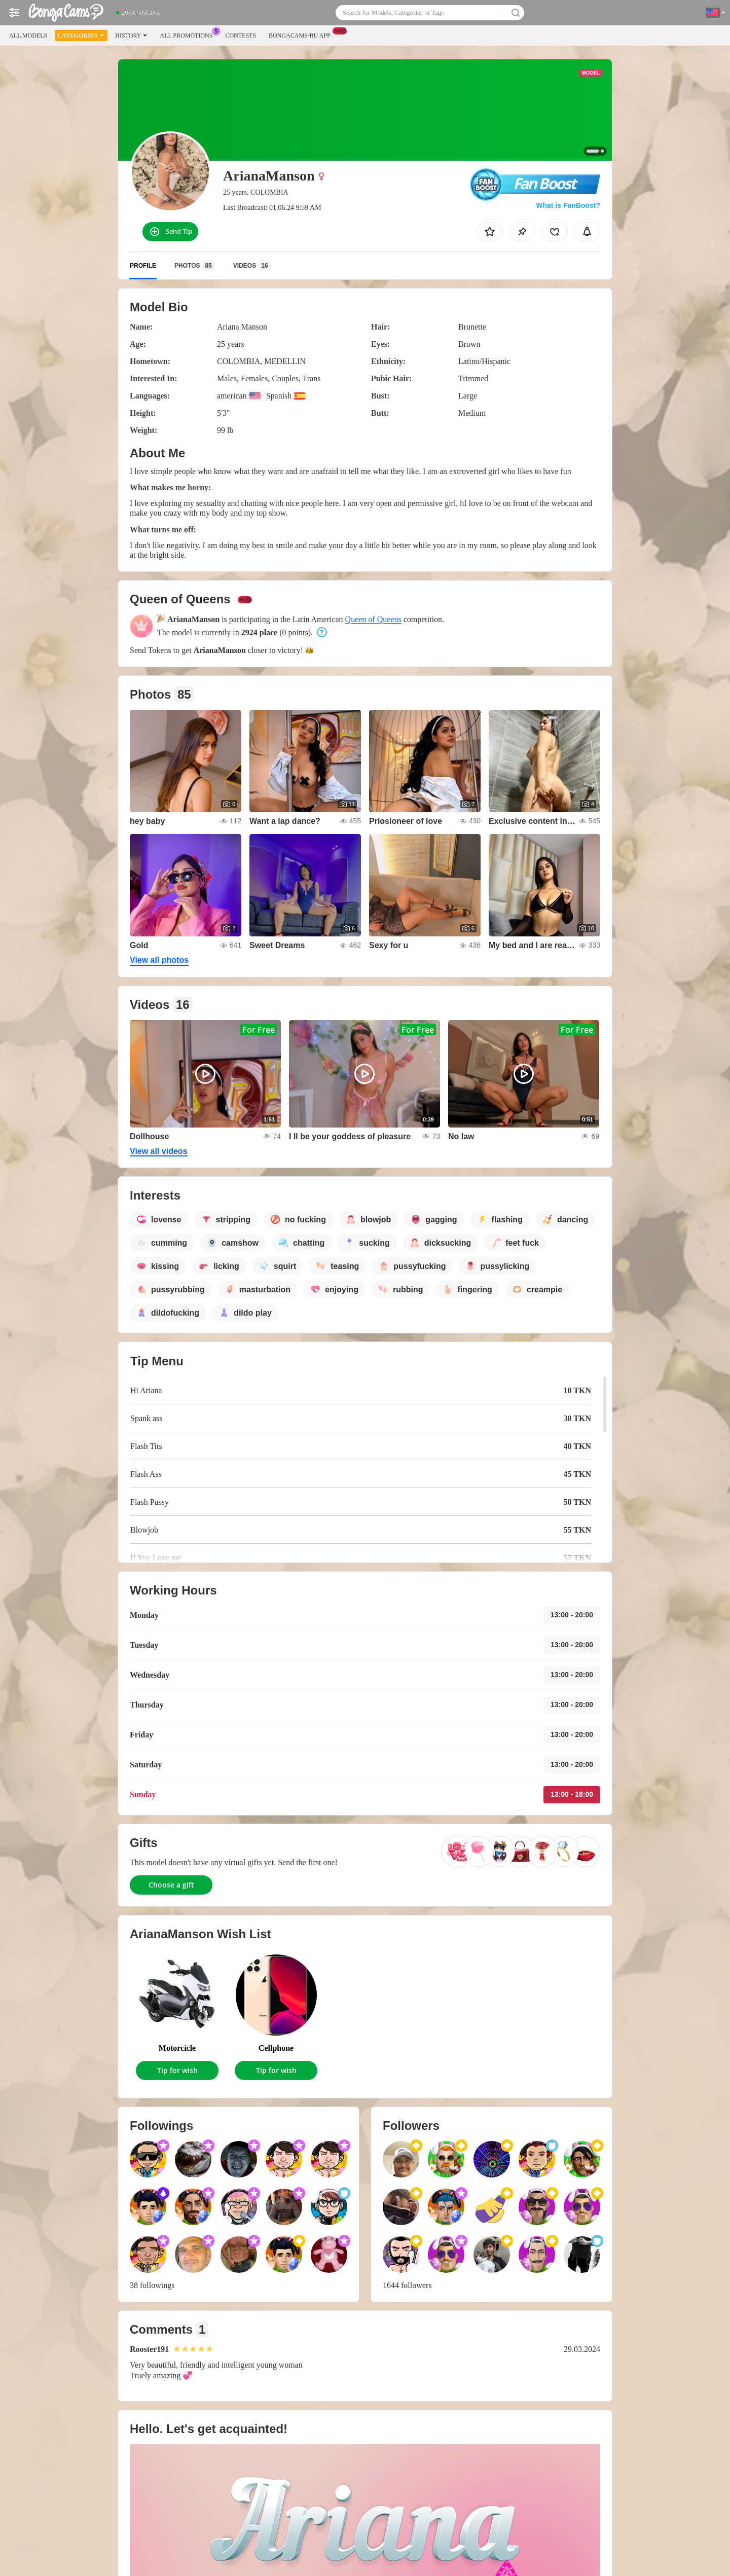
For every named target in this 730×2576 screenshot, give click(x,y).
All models (28, 35)
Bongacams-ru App (302, 34)
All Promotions (188, 34)
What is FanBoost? (568, 205)
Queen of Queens (373, 619)
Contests (240, 35)
